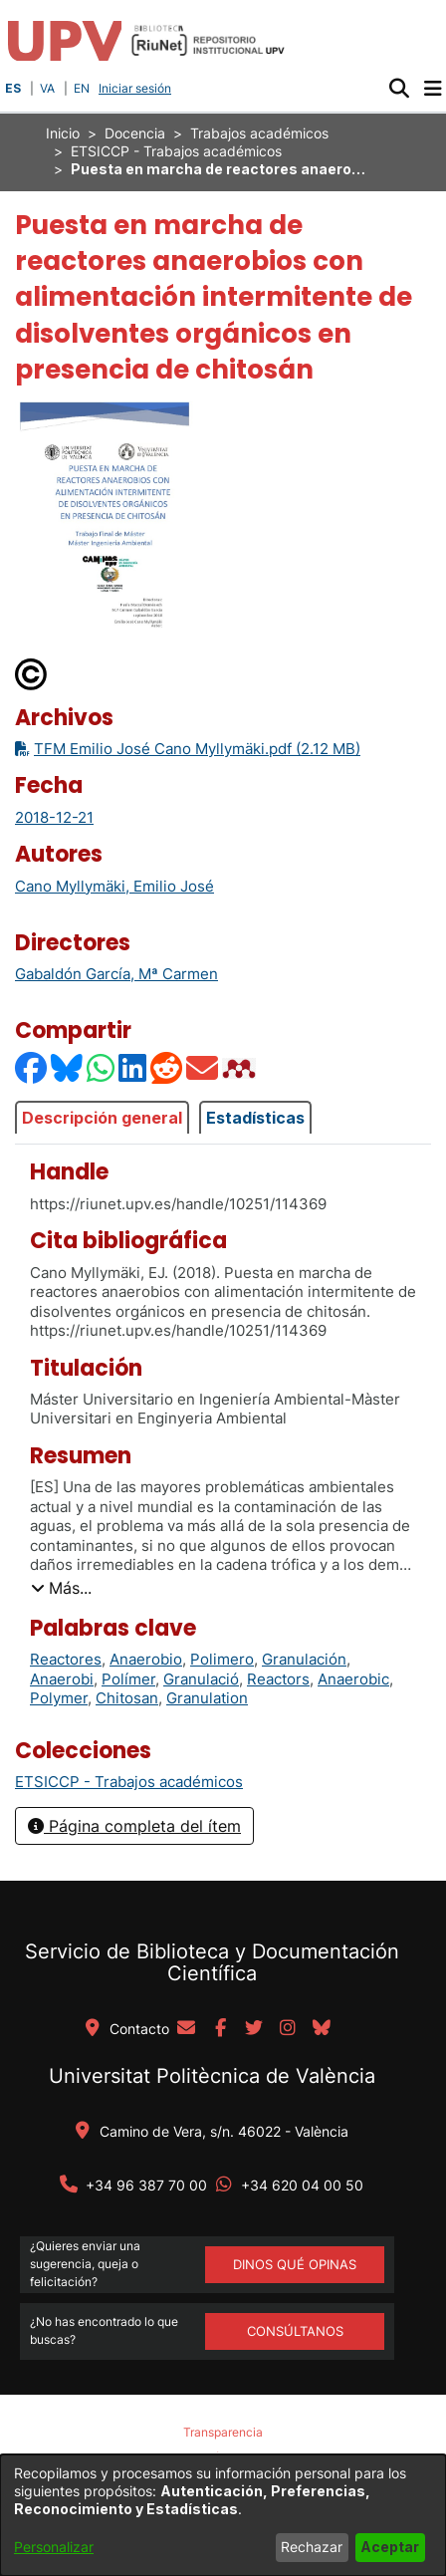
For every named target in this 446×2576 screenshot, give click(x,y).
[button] (398, 89)
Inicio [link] (63, 133)
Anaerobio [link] (146, 1659)
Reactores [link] (66, 1659)
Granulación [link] (304, 1659)
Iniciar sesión (137, 88)
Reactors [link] (278, 1679)
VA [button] (47, 88)
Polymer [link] (59, 1697)
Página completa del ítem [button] (134, 1826)
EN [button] (82, 88)
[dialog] (223, 2515)
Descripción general (102, 1118)
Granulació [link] (201, 1679)
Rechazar (311, 2546)
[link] (129, 1781)
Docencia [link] (135, 133)
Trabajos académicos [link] (259, 133)
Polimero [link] (222, 1659)
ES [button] (13, 88)
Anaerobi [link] (62, 1679)
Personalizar (54, 2546)
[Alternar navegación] (432, 89)
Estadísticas (255, 1118)
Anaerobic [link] (353, 1679)
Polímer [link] (128, 1679)
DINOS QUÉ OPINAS (294, 2264)
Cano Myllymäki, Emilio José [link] (114, 886)
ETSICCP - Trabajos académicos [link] (176, 150)
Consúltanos (295, 2331)
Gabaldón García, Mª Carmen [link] (116, 973)
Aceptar (389, 2546)
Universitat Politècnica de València (212, 2076)
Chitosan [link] (127, 1697)
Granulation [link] (207, 1697)
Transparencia (223, 2432)
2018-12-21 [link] (54, 817)
